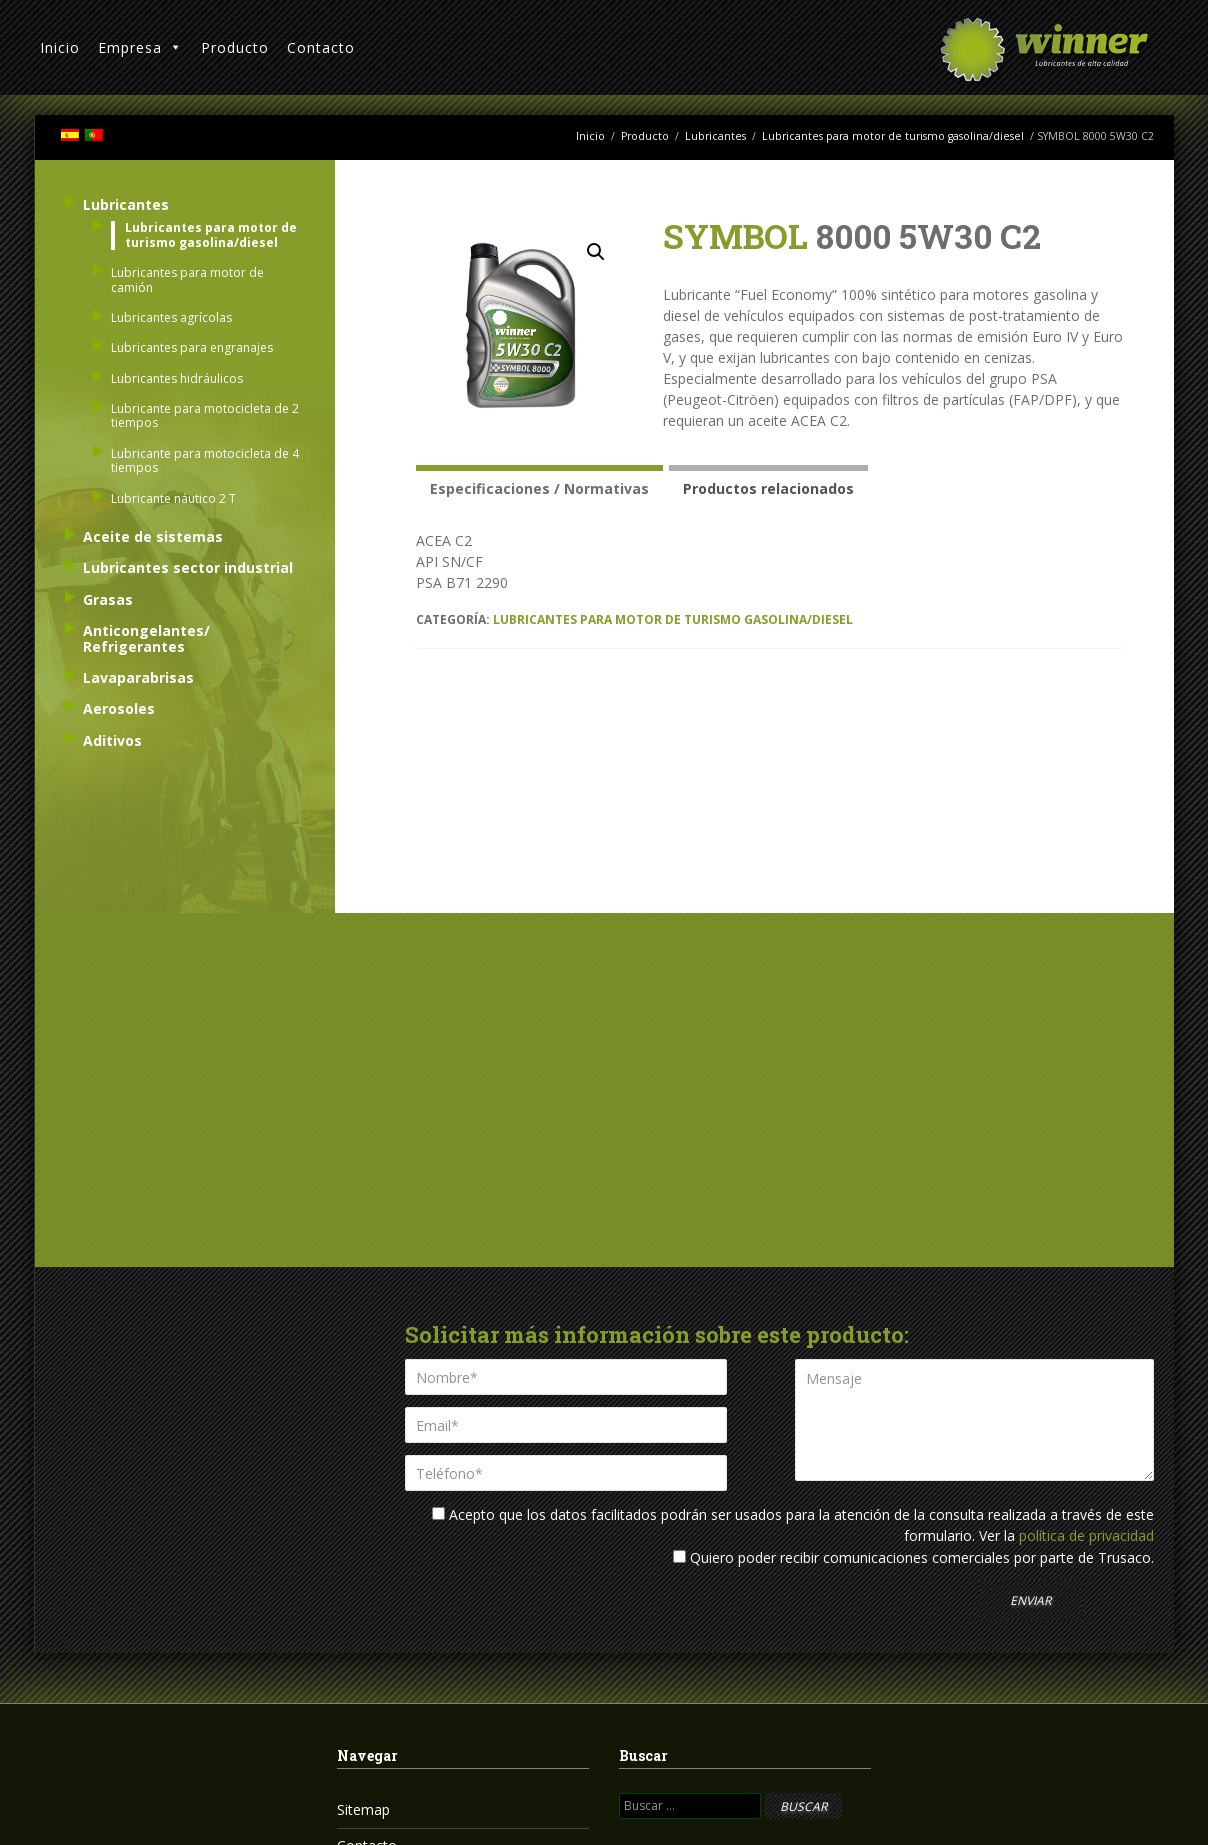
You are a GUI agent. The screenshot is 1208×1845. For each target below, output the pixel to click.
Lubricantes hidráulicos (177, 378)
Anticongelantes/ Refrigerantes (146, 638)
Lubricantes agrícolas (171, 317)
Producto (235, 47)
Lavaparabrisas (138, 677)
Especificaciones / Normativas (539, 488)
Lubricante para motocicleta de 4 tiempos (205, 460)
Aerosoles (119, 708)
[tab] (539, 485)
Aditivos (112, 740)
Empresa (140, 47)
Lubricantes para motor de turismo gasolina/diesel (893, 136)
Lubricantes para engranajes (192, 347)
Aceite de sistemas (153, 536)
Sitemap (363, 1809)
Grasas (108, 599)
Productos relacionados (768, 488)
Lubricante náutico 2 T (173, 498)
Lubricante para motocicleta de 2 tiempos (205, 415)
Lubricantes (715, 136)
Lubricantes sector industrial (188, 567)
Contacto (321, 47)
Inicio (60, 47)
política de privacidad (1086, 1535)
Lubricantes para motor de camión (187, 279)
